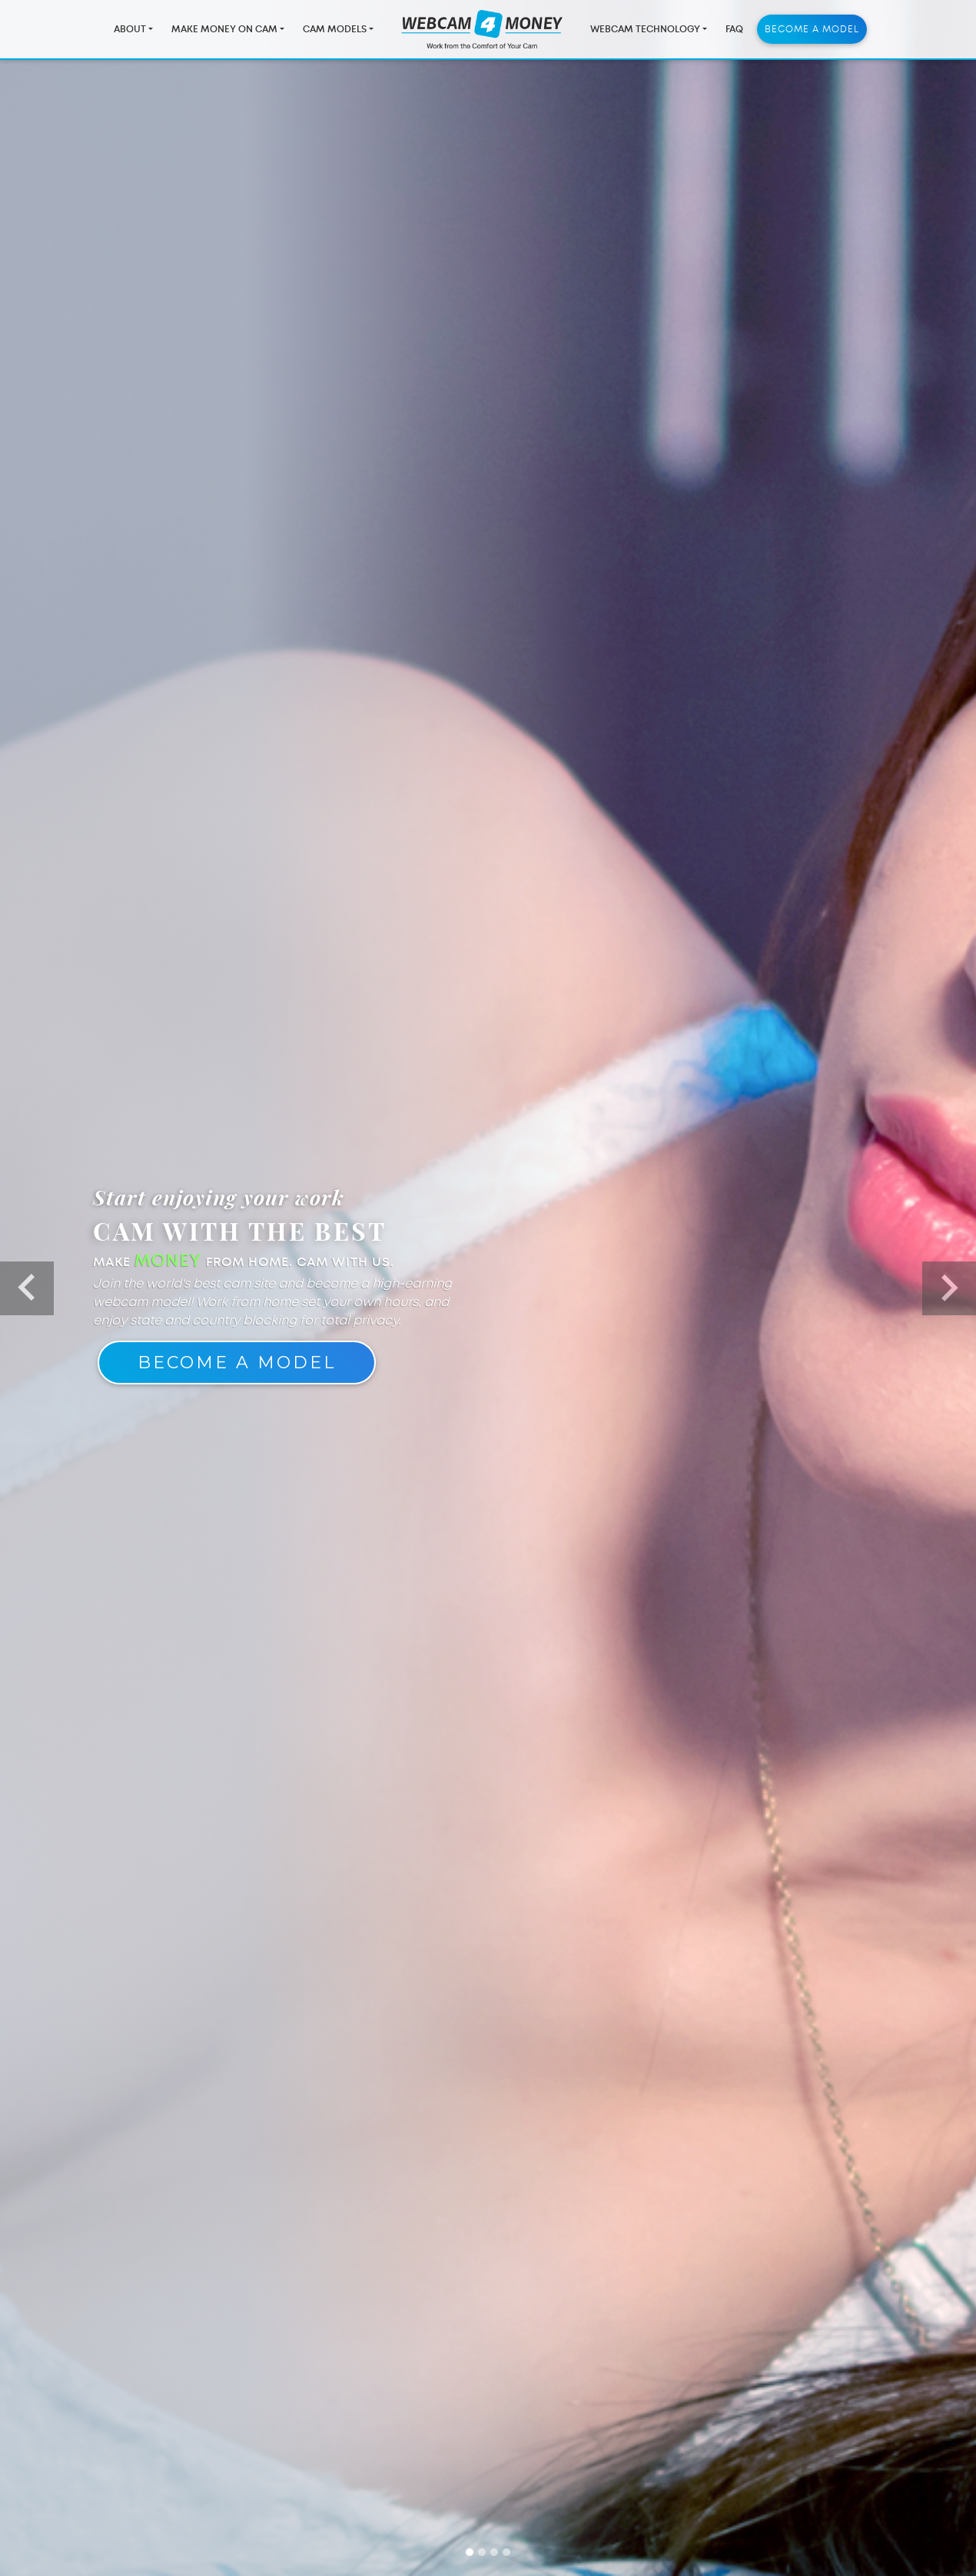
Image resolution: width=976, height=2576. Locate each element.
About (130, 32)
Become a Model (812, 32)
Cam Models (335, 32)
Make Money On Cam (224, 32)
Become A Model (237, 1362)
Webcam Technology (645, 32)
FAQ (734, 32)
